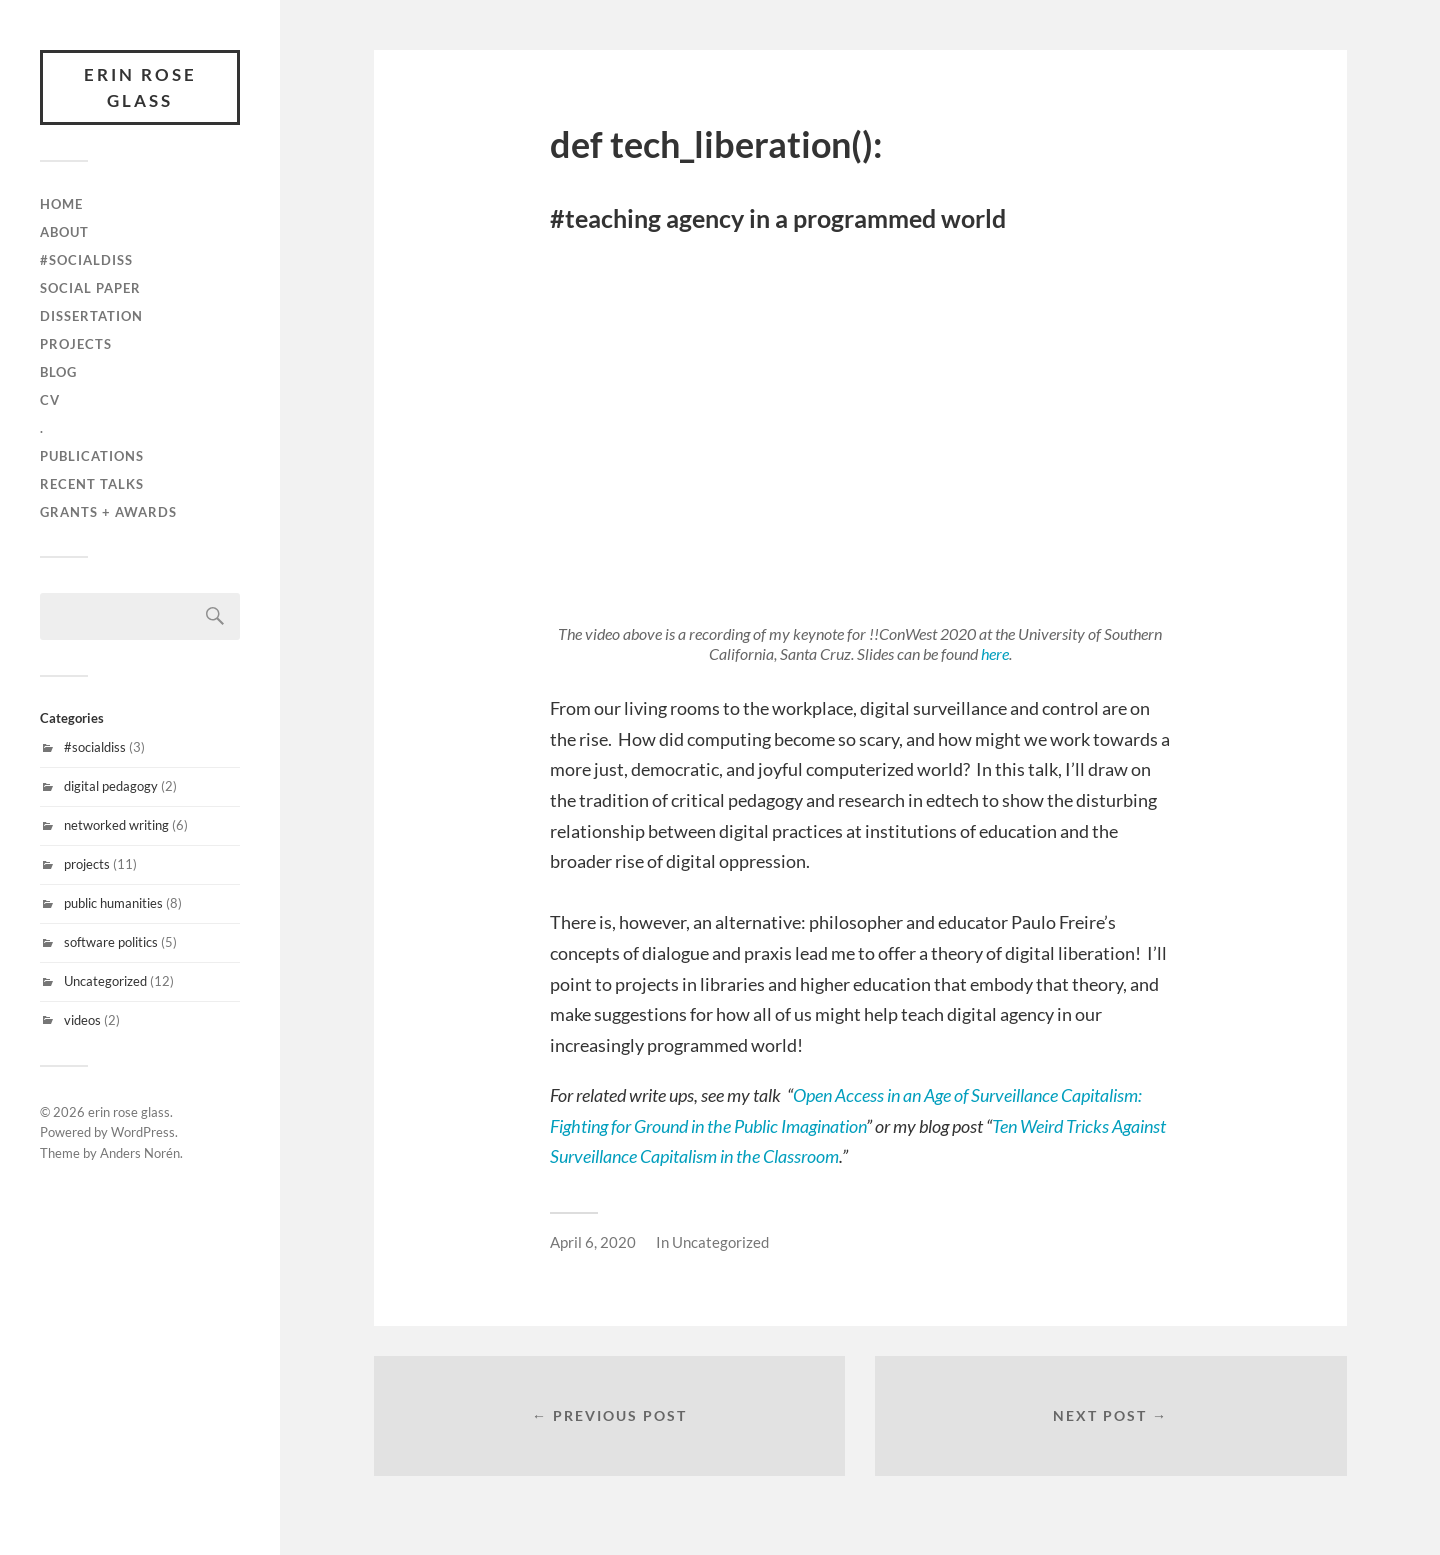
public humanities (113, 903)
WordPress (143, 1132)
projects (76, 344)
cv (50, 400)
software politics (111, 942)
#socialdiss (95, 747)
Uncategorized (105, 981)
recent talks (92, 484)
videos (82, 1020)
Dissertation (91, 316)
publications (92, 456)
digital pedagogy (111, 786)
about (64, 232)
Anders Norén (140, 1153)
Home (61, 204)
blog (58, 372)
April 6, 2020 (593, 1242)
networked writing (116, 825)
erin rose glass (140, 87)
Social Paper (90, 288)
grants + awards (108, 512)
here (995, 653)
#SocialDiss (86, 260)
